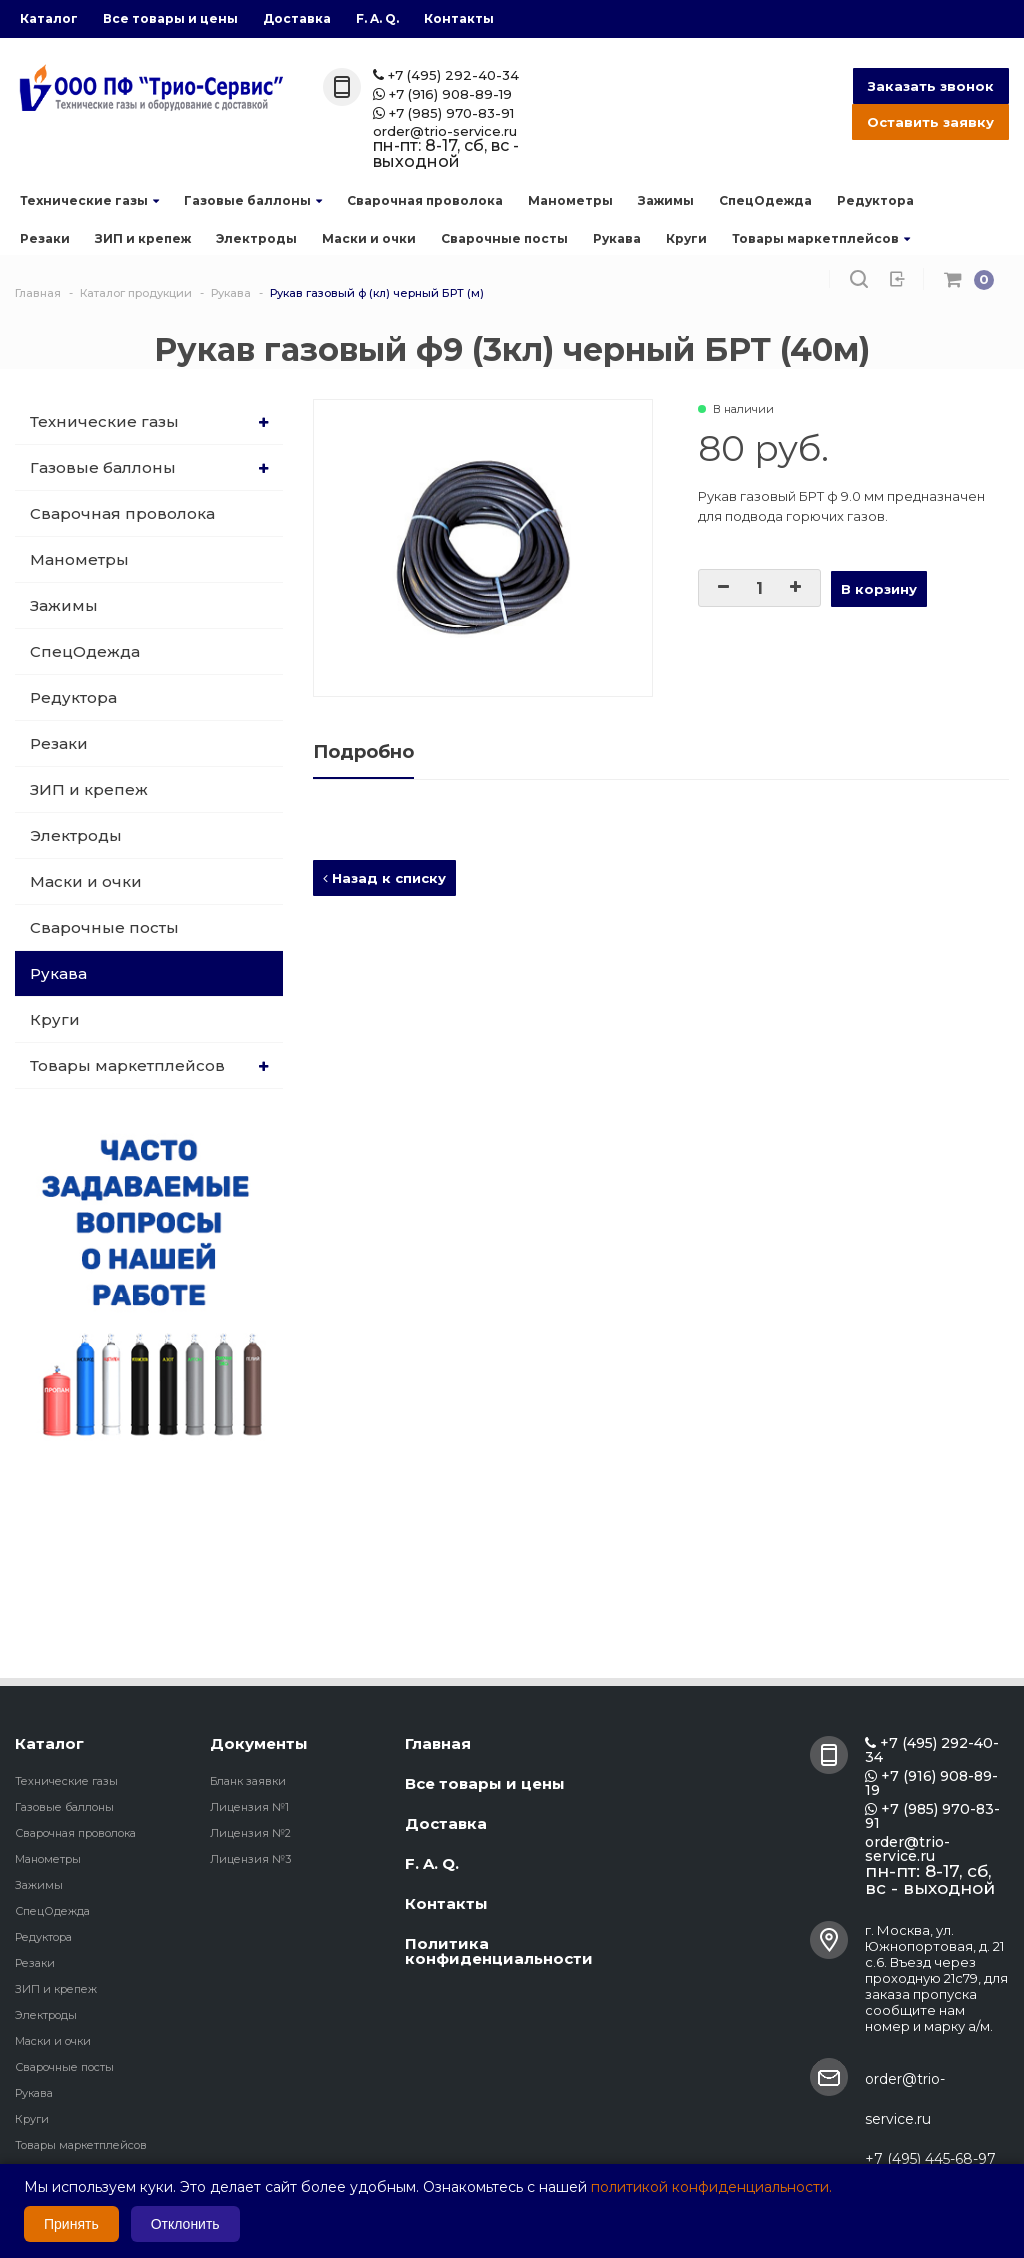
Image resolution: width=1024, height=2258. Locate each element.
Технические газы (89, 200)
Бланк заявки (248, 1781)
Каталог (49, 18)
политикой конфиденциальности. (711, 2187)
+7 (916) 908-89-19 (442, 94)
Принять (71, 2224)
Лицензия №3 (250, 1859)
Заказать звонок (931, 86)
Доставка (297, 18)
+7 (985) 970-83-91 (443, 113)
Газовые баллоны (253, 200)
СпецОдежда (765, 200)
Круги (686, 238)
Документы (259, 1743)
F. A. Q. (377, 18)
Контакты (459, 18)
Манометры (570, 200)
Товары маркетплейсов (821, 238)
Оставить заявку (930, 122)
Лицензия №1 (249, 1807)
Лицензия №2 (250, 1833)
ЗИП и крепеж (143, 238)
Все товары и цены (170, 18)
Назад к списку (384, 878)
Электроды (256, 238)
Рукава (617, 238)
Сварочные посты (504, 238)
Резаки (45, 238)
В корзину (879, 589)
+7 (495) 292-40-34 (446, 75)
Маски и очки (369, 238)
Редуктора (875, 200)
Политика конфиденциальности (499, 1951)
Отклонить (185, 2224)
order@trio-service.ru (445, 131)
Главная (438, 1743)
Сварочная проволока (425, 200)
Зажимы (666, 200)
